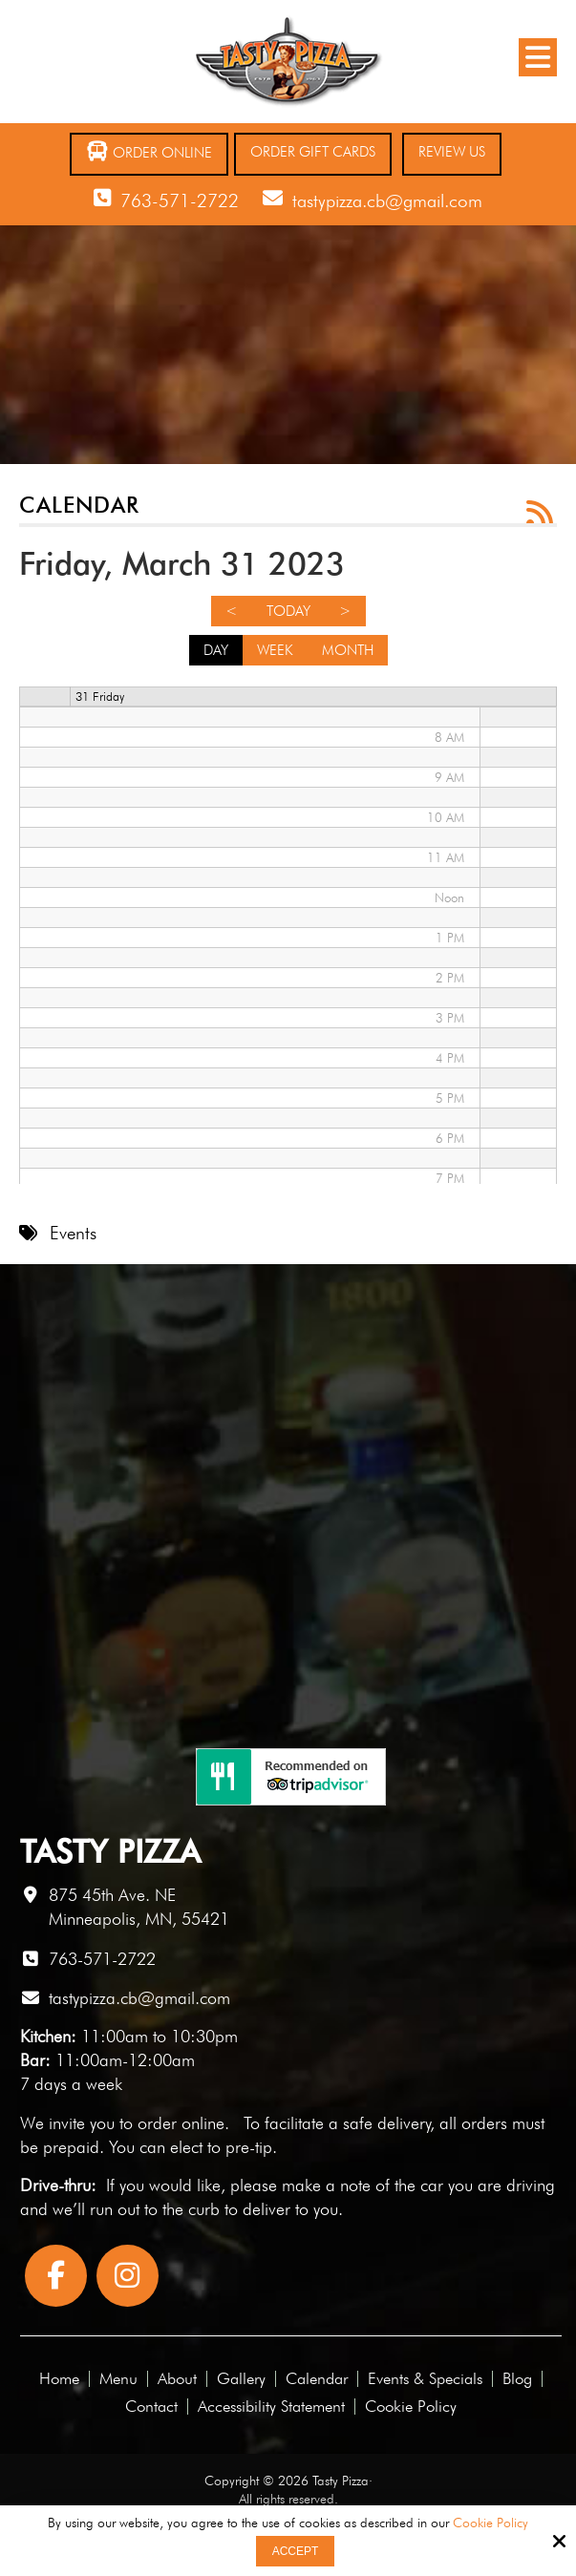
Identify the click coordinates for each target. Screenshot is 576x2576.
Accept (295, 2551)
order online (181, 2123)
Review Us (451, 151)
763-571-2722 (179, 200)
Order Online (149, 151)
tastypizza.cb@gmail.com (387, 200)
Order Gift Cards (312, 151)
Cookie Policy (490, 2522)
